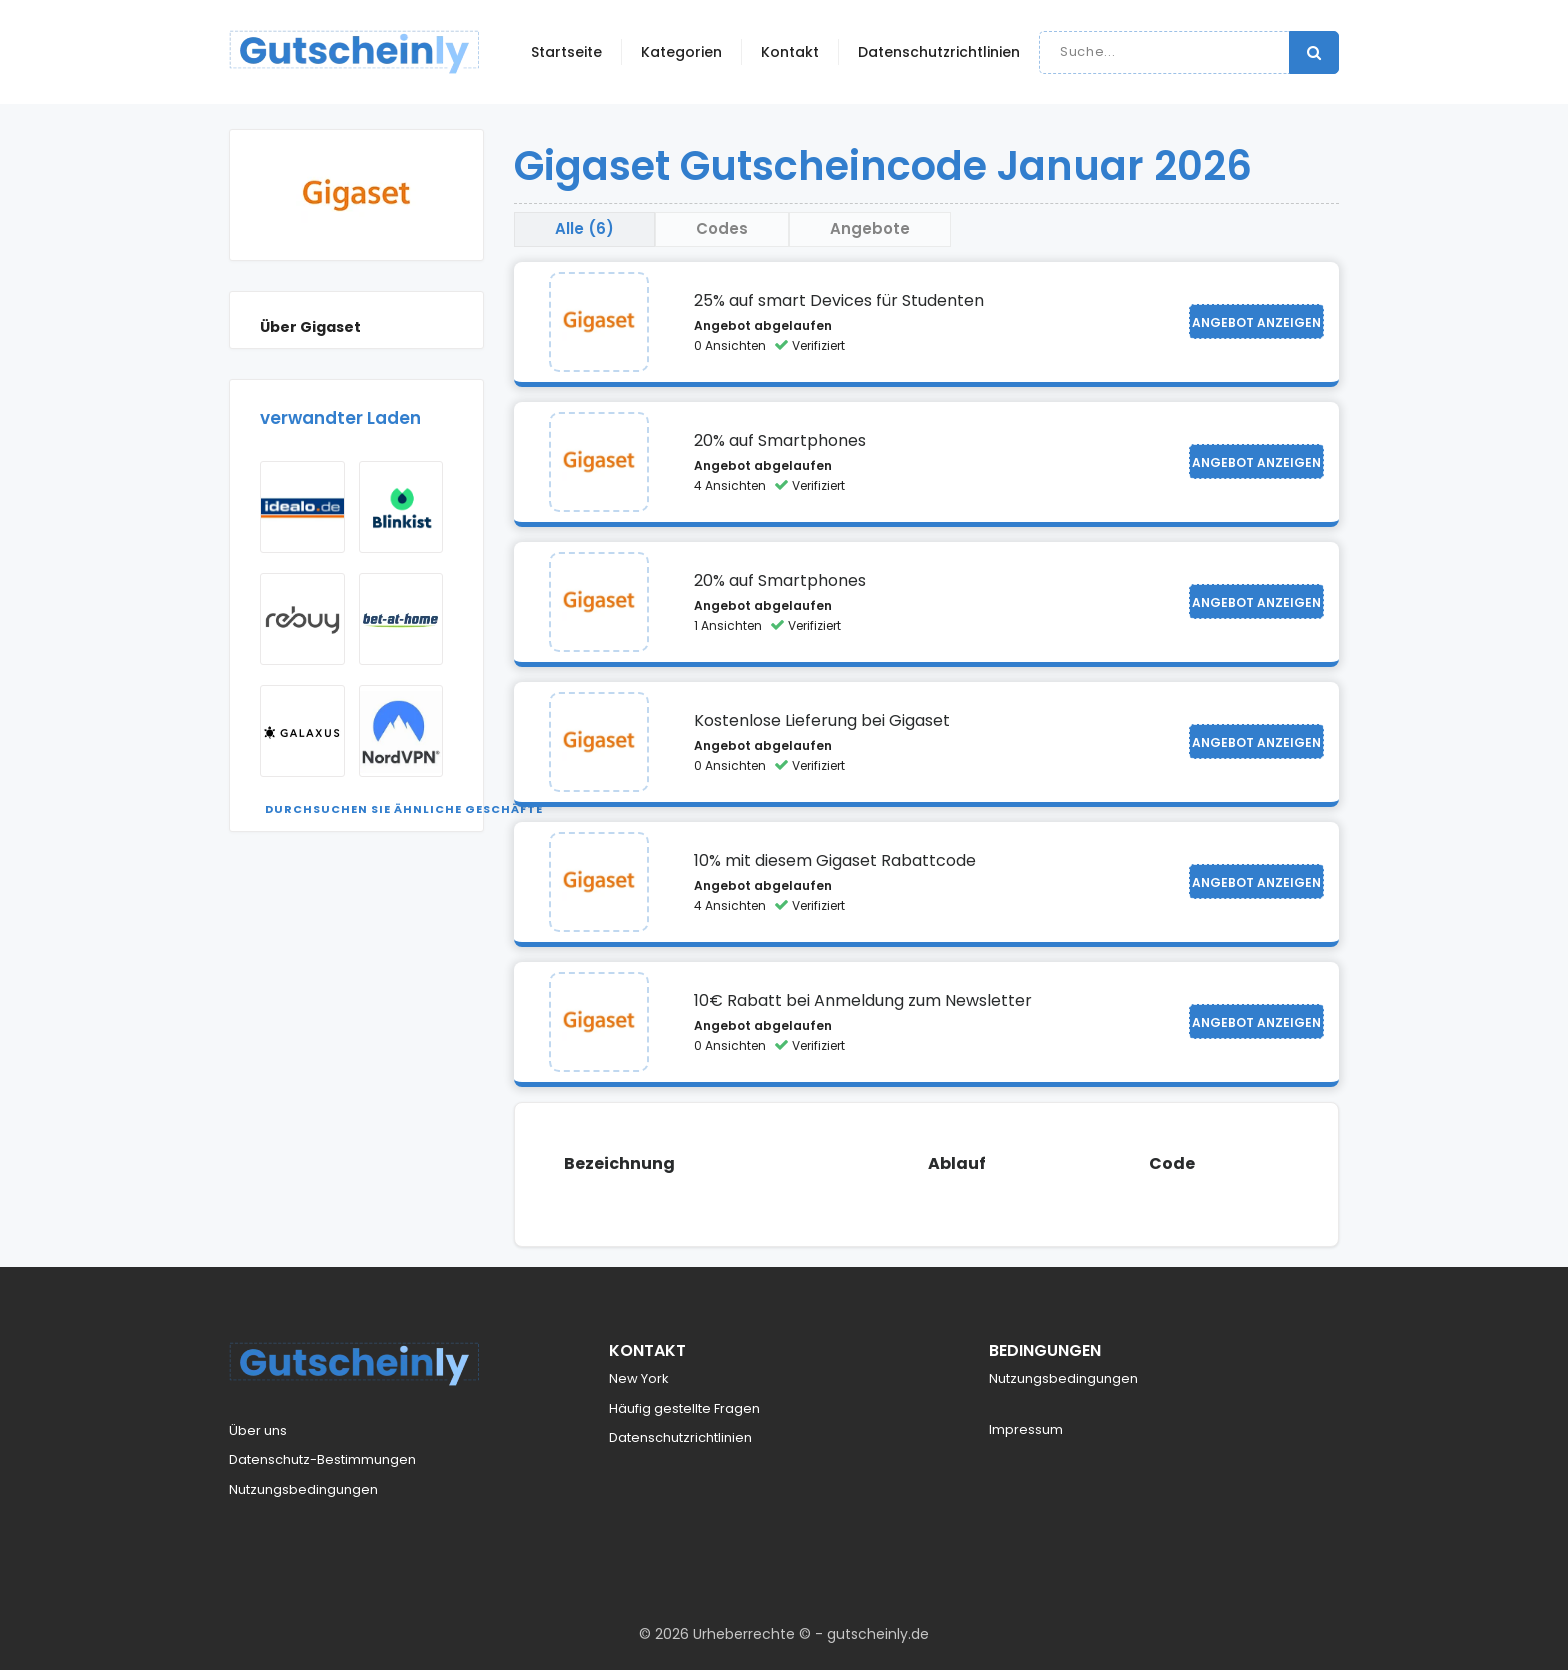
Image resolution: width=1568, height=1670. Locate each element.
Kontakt (790, 52)
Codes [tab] (722, 228)
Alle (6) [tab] (584, 228)
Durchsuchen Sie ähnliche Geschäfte (404, 809)
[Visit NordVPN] (401, 731)
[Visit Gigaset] (599, 322)
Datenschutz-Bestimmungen (322, 1459)
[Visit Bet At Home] (401, 619)
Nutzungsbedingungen (303, 1489)
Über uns (258, 1430)
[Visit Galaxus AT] (302, 731)
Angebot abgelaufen (763, 325)
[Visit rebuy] (302, 619)
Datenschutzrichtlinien (939, 52)
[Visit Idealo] (302, 507)
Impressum (1026, 1429)
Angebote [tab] (870, 228)
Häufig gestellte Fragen (684, 1408)
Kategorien (681, 52)
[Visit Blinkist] (401, 507)
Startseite (566, 52)
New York (639, 1378)
